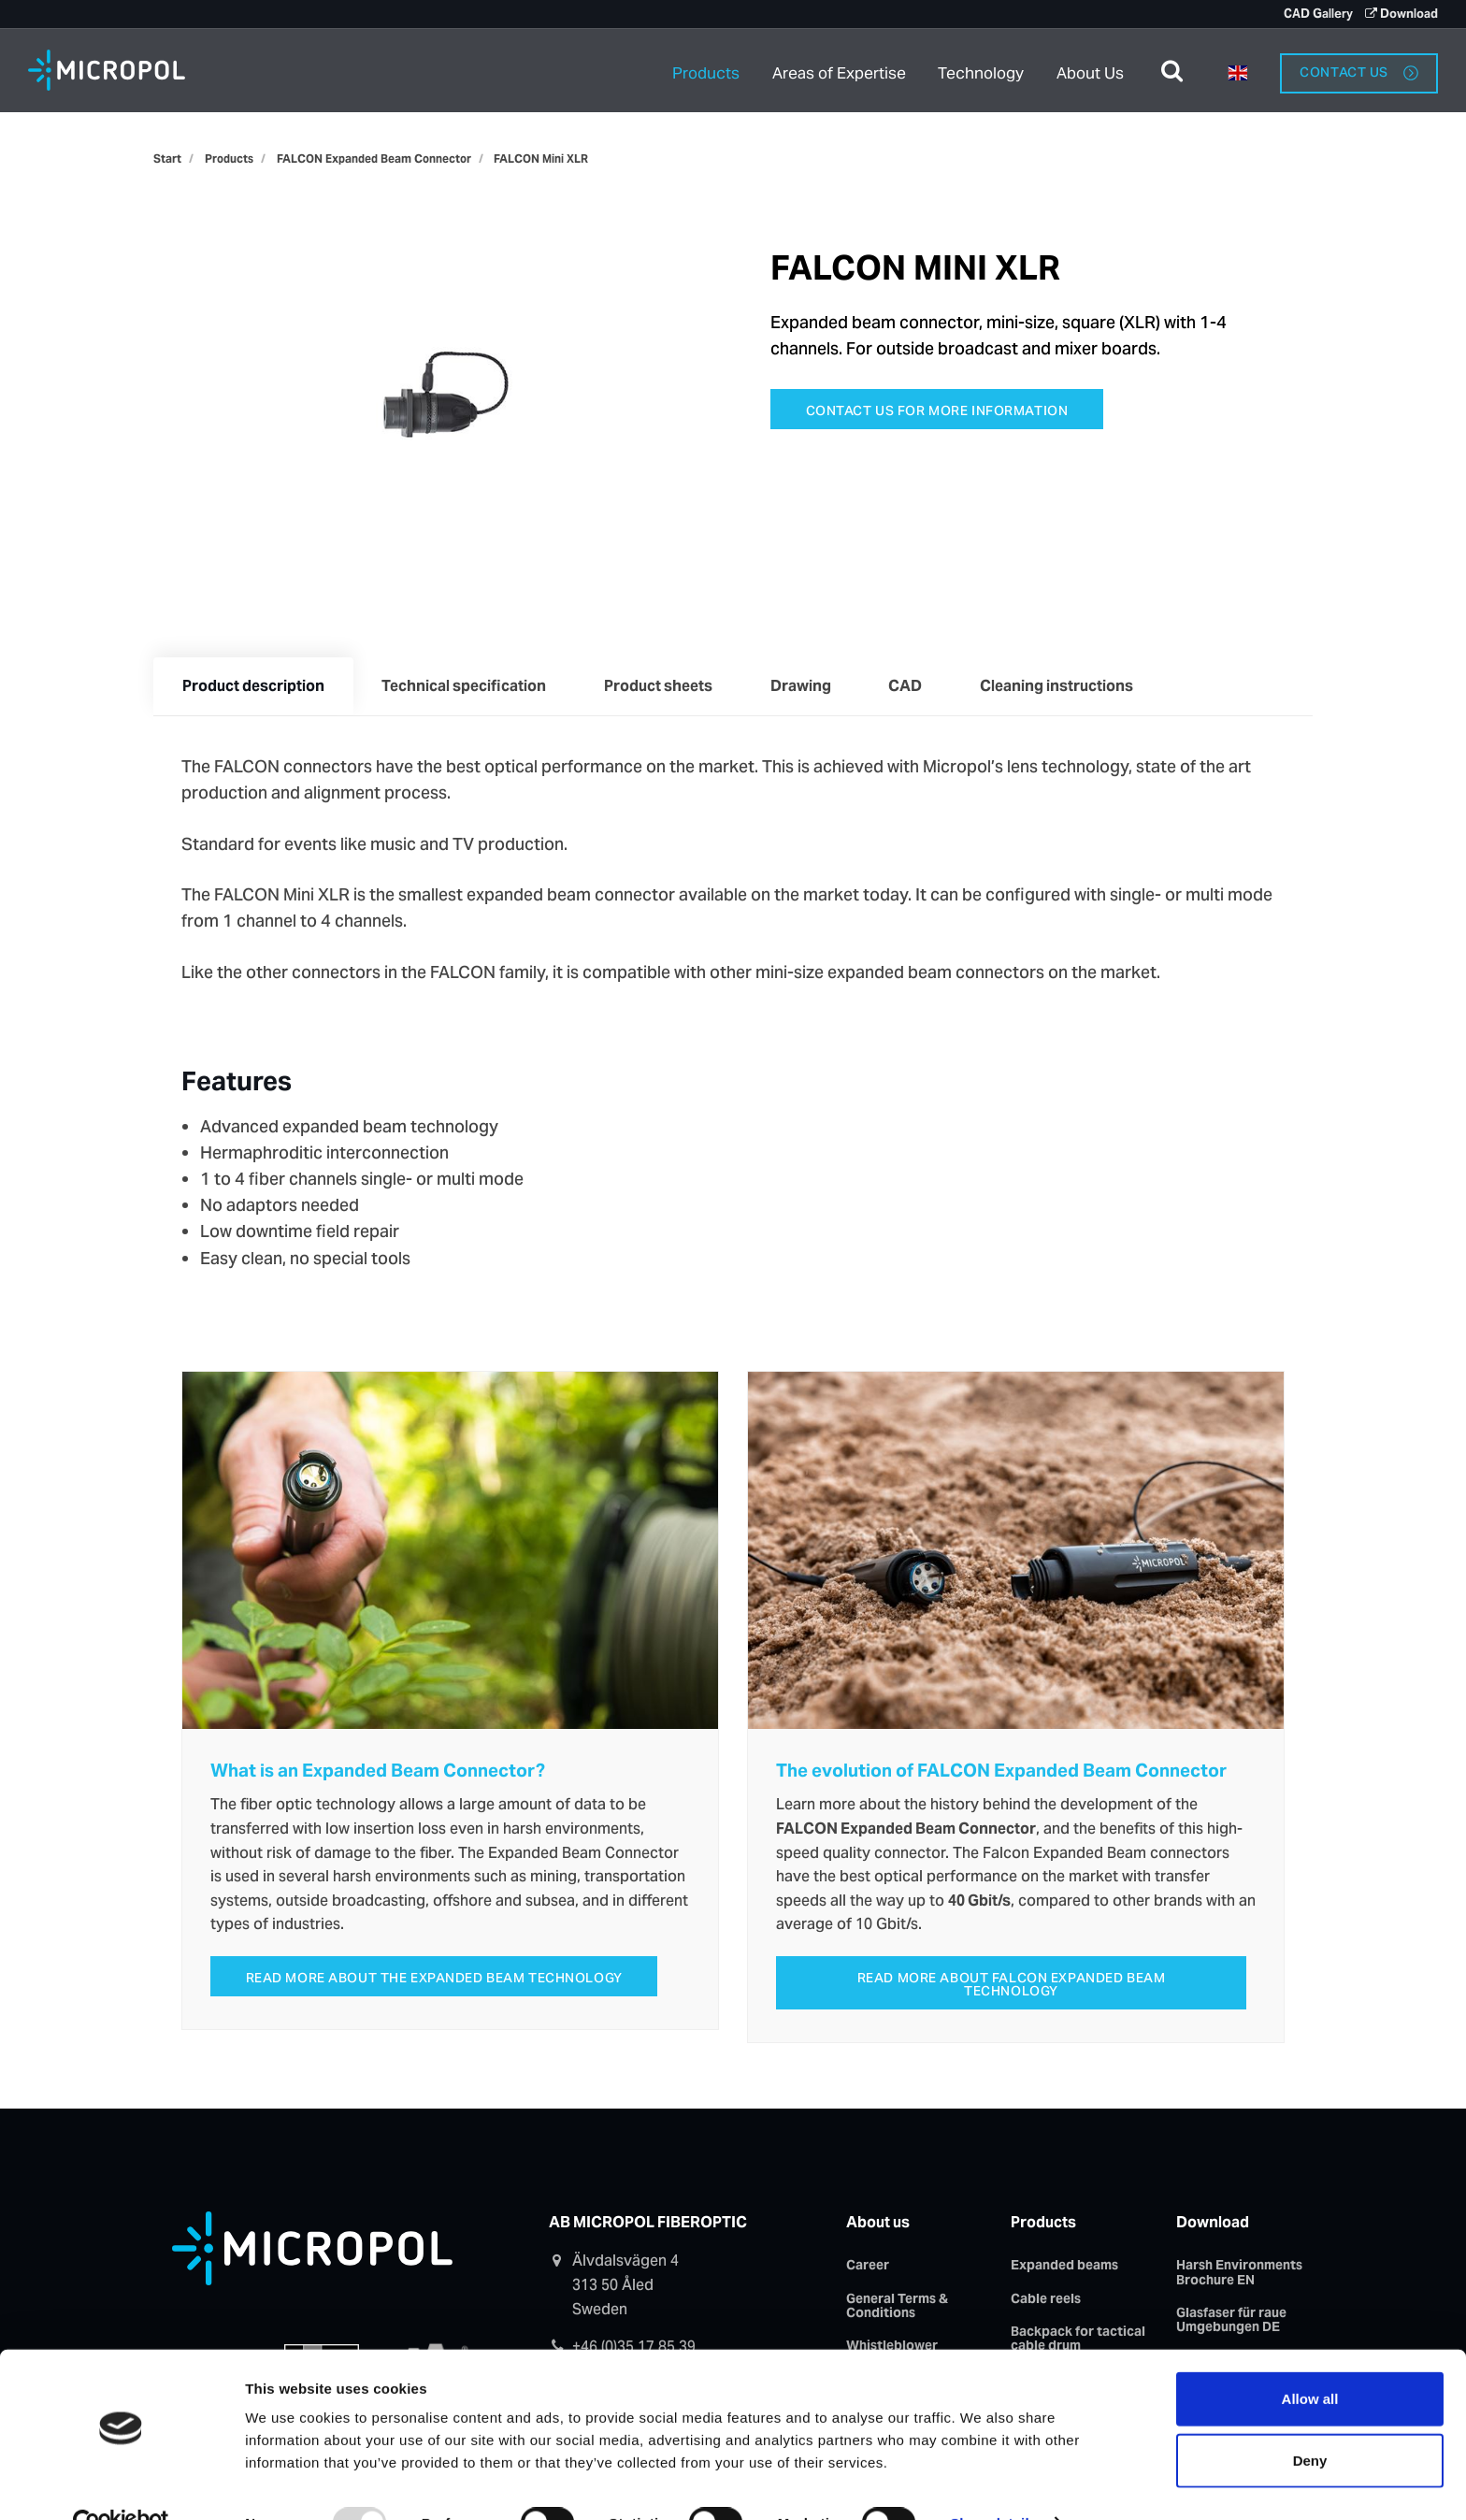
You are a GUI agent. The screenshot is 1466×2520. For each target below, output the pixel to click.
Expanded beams (1064, 2267)
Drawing (808, 687)
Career (867, 2267)
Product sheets (664, 687)
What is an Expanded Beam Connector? (377, 1772)
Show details (993, 2483)
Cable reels (1046, 2301)
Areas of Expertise (839, 69)
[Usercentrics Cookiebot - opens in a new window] (121, 2484)
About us (878, 2225)
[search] (1172, 70)
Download (1401, 14)
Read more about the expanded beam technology (434, 1980)
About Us (1091, 69)
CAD (915, 687)
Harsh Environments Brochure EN (1239, 2274)
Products (706, 69)
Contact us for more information (937, 410)
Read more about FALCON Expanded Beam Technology (1011, 1987)
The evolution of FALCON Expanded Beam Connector (1001, 1772)
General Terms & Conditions (897, 2308)
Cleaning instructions (1068, 687)
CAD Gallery (1317, 14)
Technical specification (467, 687)
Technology (983, 69)
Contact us (1358, 69)
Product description (254, 687)
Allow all (1310, 2359)
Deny (1310, 2420)
